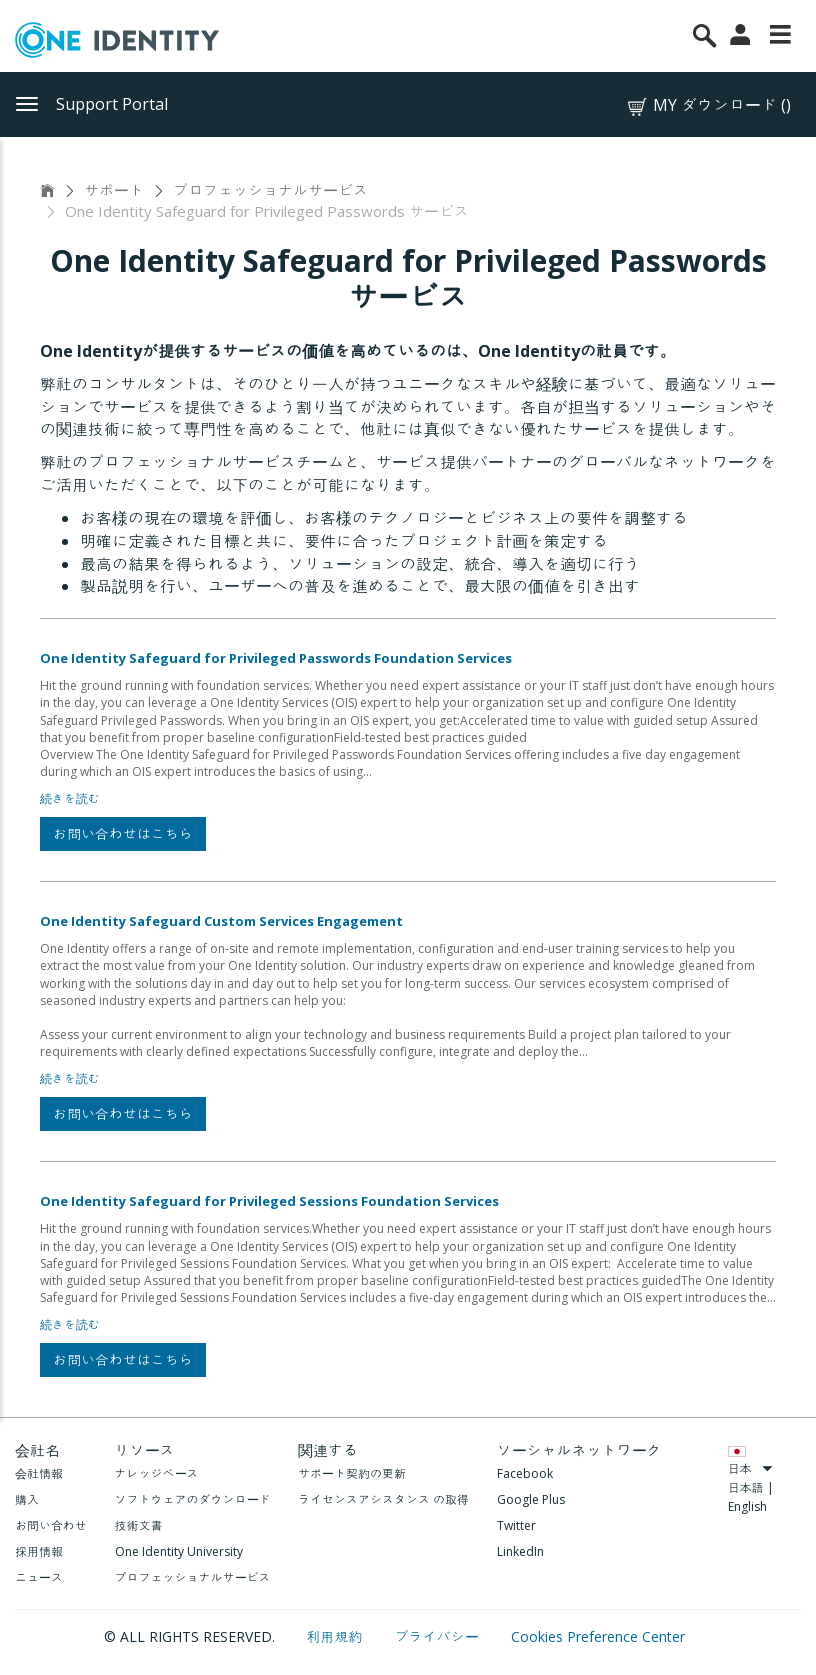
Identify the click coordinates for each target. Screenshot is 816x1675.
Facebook (525, 1473)
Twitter (516, 1525)
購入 (27, 1499)
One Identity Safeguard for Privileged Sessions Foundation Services (269, 1201)
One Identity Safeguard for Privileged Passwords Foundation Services (276, 658)
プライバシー (439, 1636)
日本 (751, 1468)
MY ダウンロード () (708, 105)
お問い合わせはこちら (123, 833)
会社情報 (39, 1473)
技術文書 (139, 1525)
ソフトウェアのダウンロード (193, 1499)
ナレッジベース (157, 1473)
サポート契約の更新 (352, 1473)
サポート (114, 190)
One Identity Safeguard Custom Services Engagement (221, 921)
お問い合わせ (51, 1525)
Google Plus (531, 1499)
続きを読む (70, 798)
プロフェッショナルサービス (270, 190)
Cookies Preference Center (598, 1636)
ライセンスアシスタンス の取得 (383, 1499)
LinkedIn (520, 1551)
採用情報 (39, 1551)
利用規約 (337, 1636)
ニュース (39, 1577)
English (747, 1506)
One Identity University (179, 1551)
